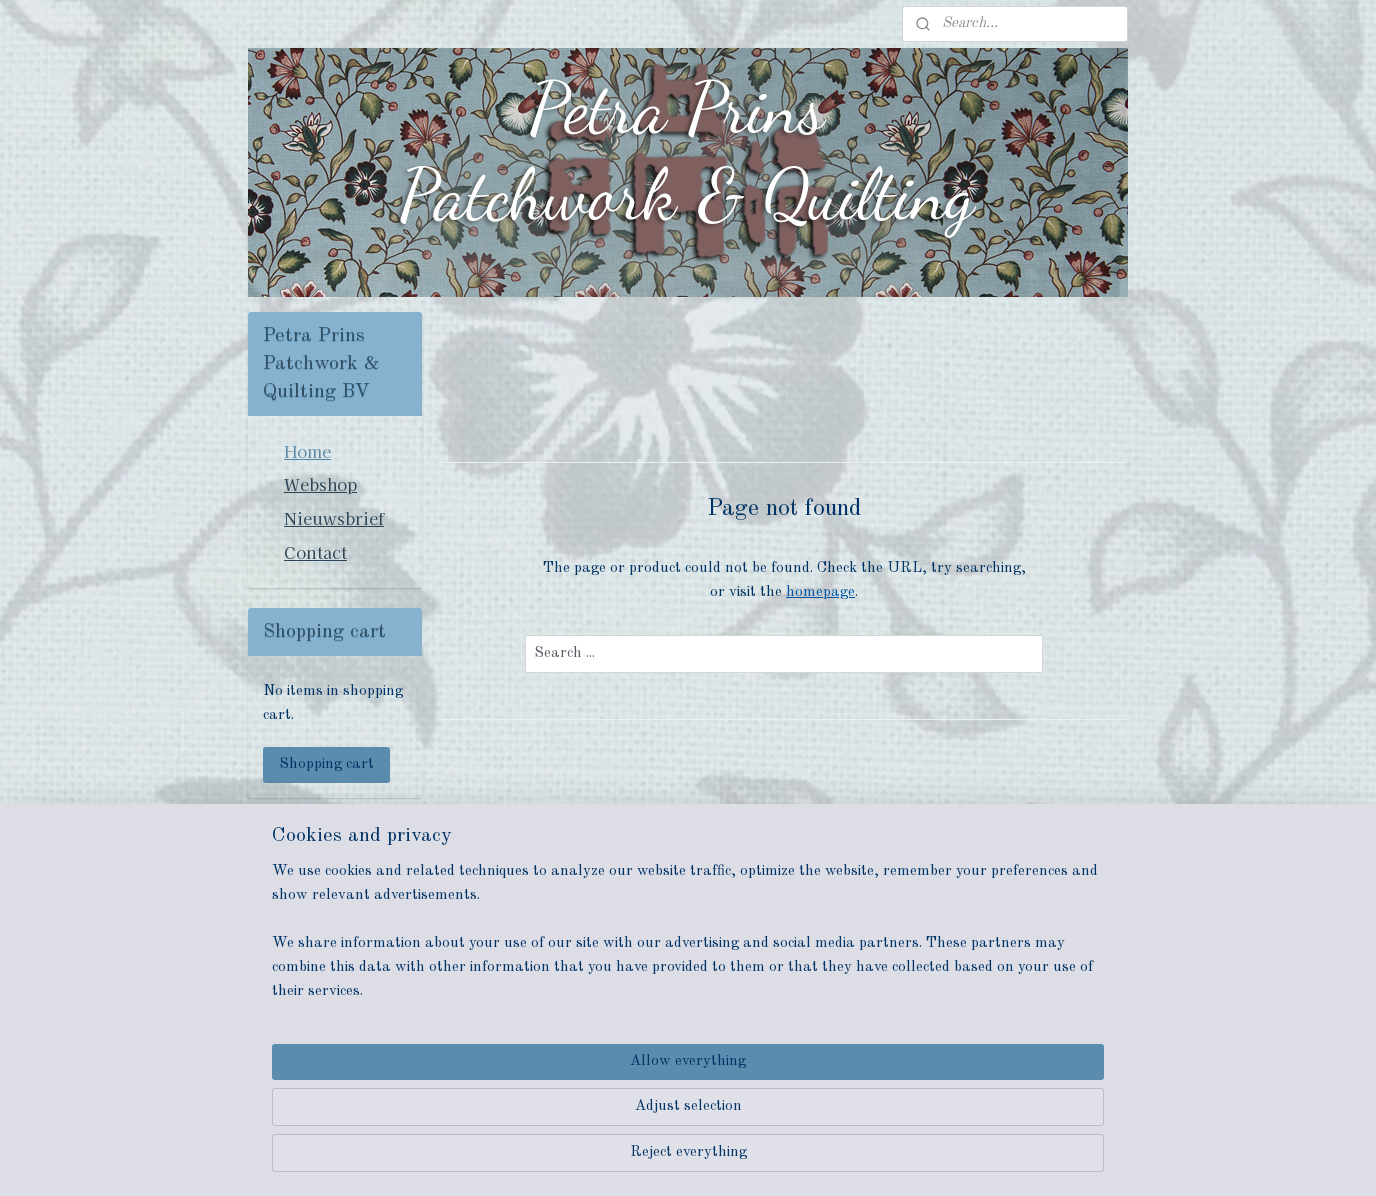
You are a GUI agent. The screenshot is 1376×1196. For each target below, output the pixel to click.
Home (307, 451)
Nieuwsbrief (334, 518)
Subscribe (311, 973)
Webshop (320, 484)
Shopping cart (326, 764)
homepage (820, 592)
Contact (315, 552)
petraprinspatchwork (326, 1039)
